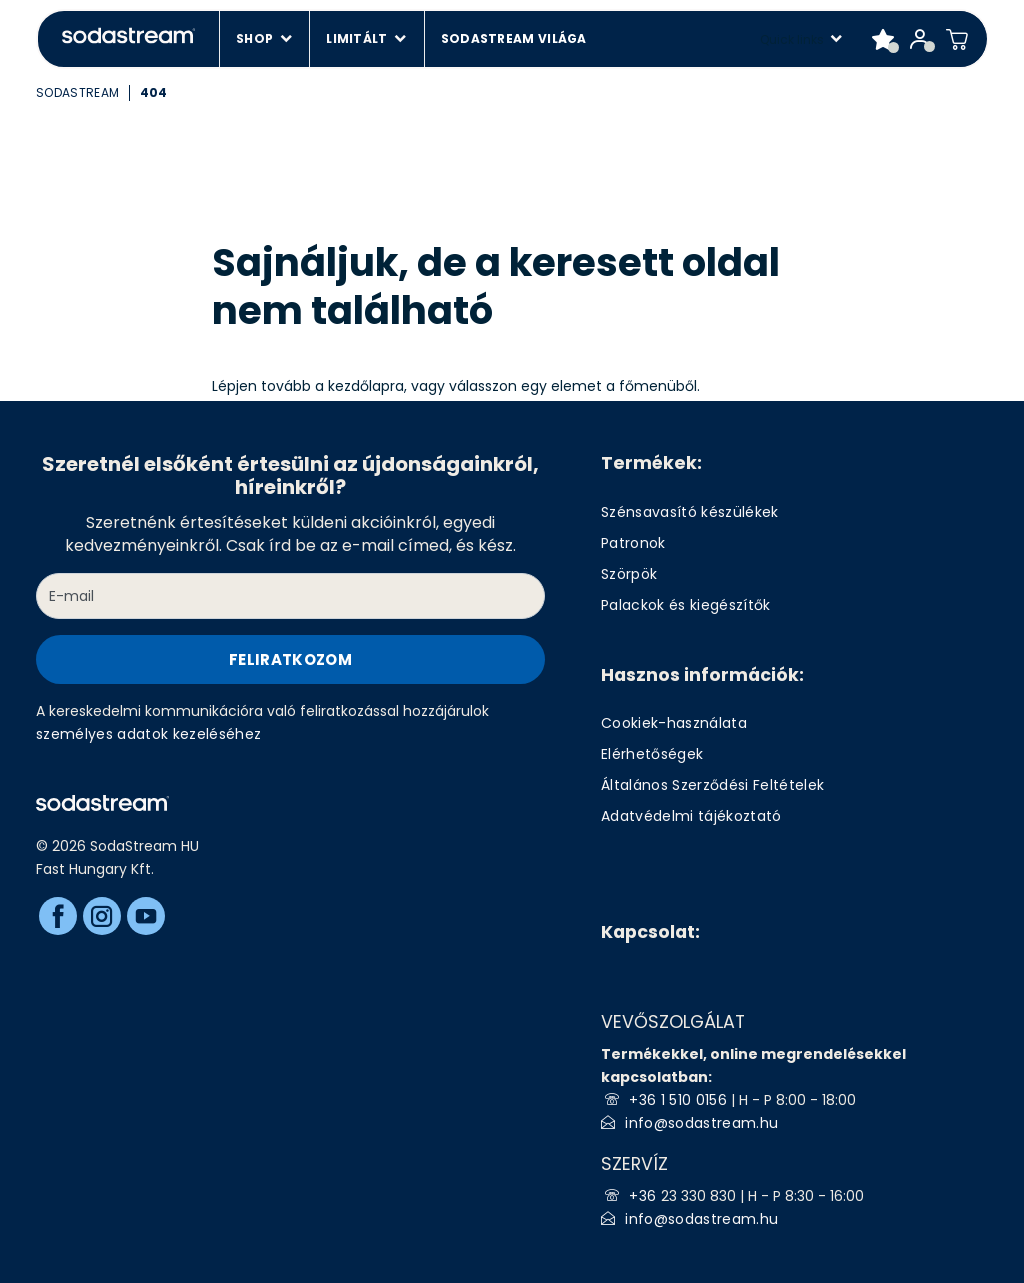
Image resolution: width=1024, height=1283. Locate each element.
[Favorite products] (883, 39)
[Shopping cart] (957, 39)
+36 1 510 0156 (678, 1100)
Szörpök (629, 574)
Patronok (633, 543)
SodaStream (77, 92)
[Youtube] (146, 916)
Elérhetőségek (652, 754)
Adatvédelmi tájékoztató (691, 816)
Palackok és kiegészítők (686, 605)
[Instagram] (102, 916)
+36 (644, 1196)
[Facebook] (58, 916)
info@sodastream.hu (701, 1123)
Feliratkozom (290, 659)
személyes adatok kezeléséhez (149, 734)
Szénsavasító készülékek (690, 512)
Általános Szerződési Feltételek (713, 785)
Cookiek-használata (674, 723)
